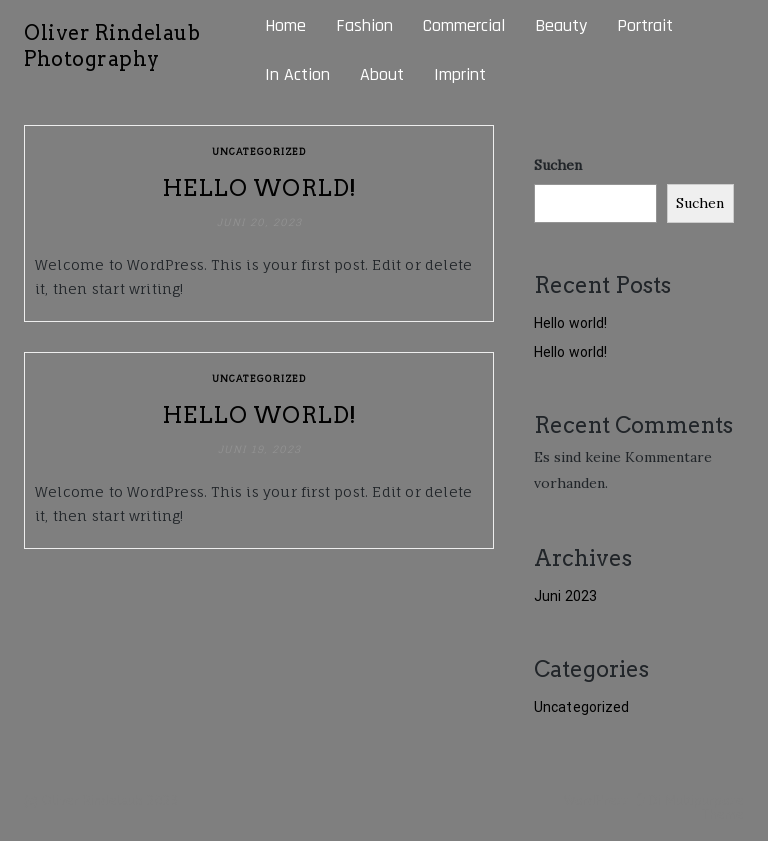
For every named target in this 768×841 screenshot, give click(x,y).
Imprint (460, 74)
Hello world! (259, 188)
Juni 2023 (565, 596)
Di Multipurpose (688, 800)
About (382, 74)
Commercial (464, 25)
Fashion (364, 25)
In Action (297, 74)
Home (285, 25)
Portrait (645, 25)
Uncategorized (259, 151)
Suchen (558, 165)
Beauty (561, 25)
